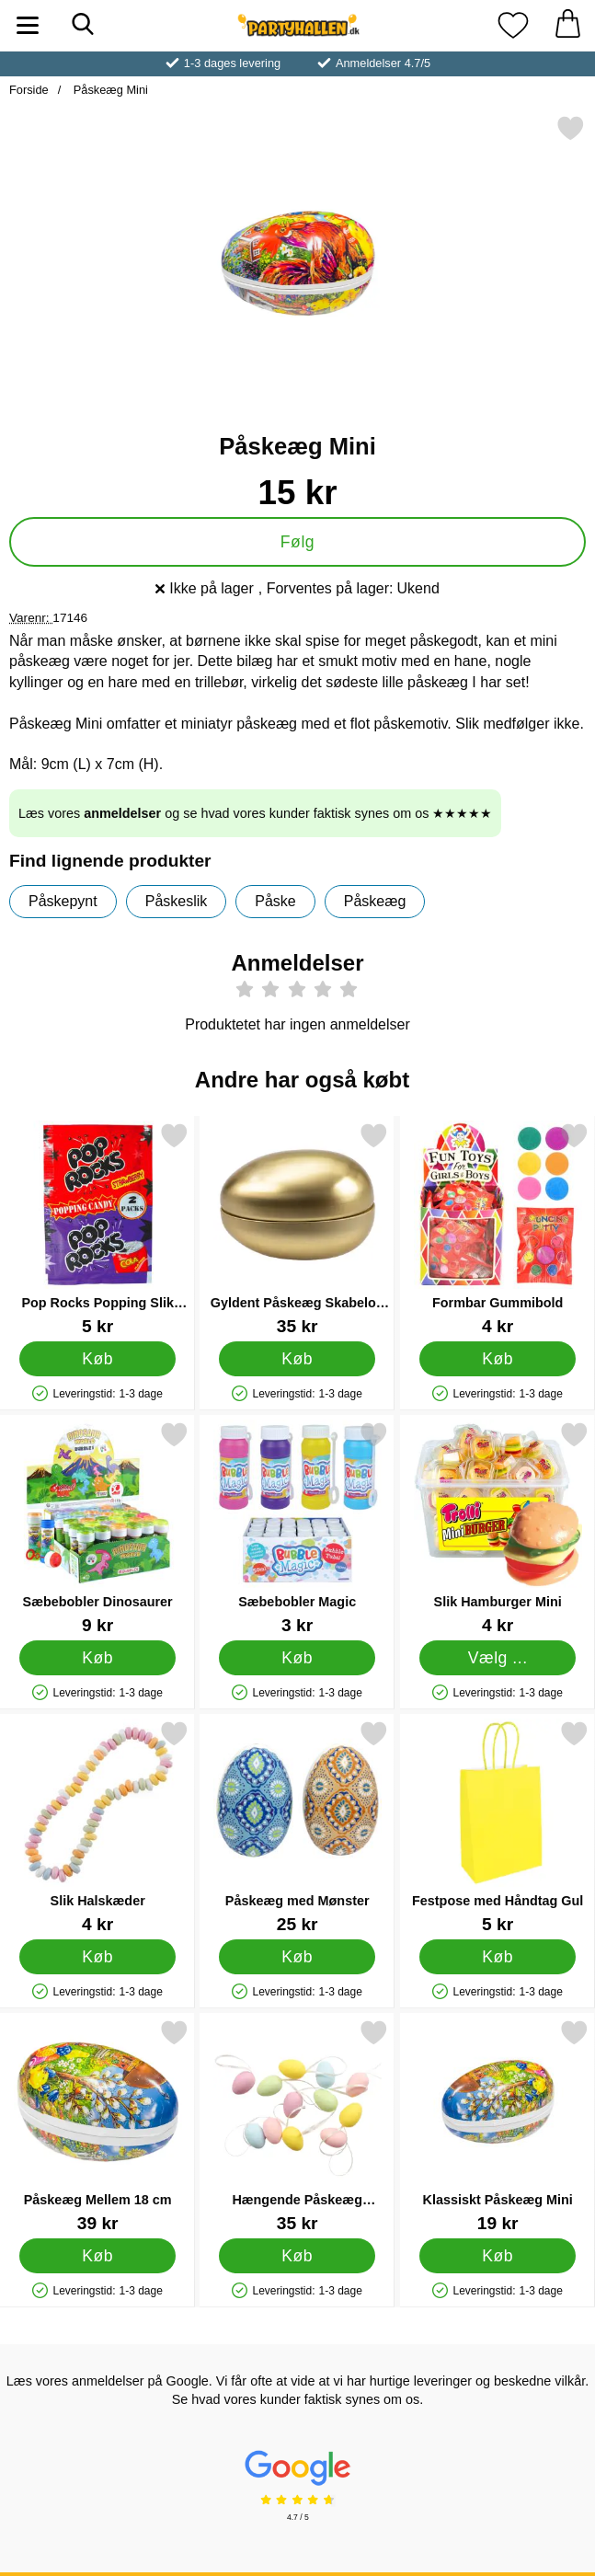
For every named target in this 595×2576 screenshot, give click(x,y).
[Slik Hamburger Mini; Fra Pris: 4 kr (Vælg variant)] (497, 1527)
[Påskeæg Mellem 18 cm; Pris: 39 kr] (97, 2125)
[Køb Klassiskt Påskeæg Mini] (497, 2255)
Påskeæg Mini (109, 90)
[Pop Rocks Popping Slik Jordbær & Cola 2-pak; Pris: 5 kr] (97, 1228)
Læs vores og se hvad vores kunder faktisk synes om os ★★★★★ (255, 813)
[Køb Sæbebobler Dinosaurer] (97, 1657)
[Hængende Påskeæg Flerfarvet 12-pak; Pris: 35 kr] (297, 2125)
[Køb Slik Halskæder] (97, 1956)
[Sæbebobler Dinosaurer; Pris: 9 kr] (97, 1527)
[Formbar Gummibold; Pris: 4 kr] (497, 1228)
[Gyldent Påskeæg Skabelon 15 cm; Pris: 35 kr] (297, 1228)
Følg (297, 542)
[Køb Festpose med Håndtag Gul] (497, 1956)
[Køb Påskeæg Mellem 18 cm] (97, 2255)
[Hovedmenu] (27, 25)
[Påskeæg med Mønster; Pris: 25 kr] (297, 1826)
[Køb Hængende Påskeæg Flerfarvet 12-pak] (298, 2255)
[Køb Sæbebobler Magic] (298, 1657)
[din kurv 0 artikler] (567, 25)
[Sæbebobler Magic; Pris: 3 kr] (297, 1527)
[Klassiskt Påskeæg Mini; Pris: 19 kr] (497, 2125)
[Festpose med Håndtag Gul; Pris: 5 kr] (497, 1826)
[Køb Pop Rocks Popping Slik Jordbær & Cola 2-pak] (97, 1358)
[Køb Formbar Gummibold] (497, 1358)
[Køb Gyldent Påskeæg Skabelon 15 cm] (298, 1358)
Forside (29, 90)
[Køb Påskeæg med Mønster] (298, 1956)
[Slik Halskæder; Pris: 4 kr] (97, 1826)
